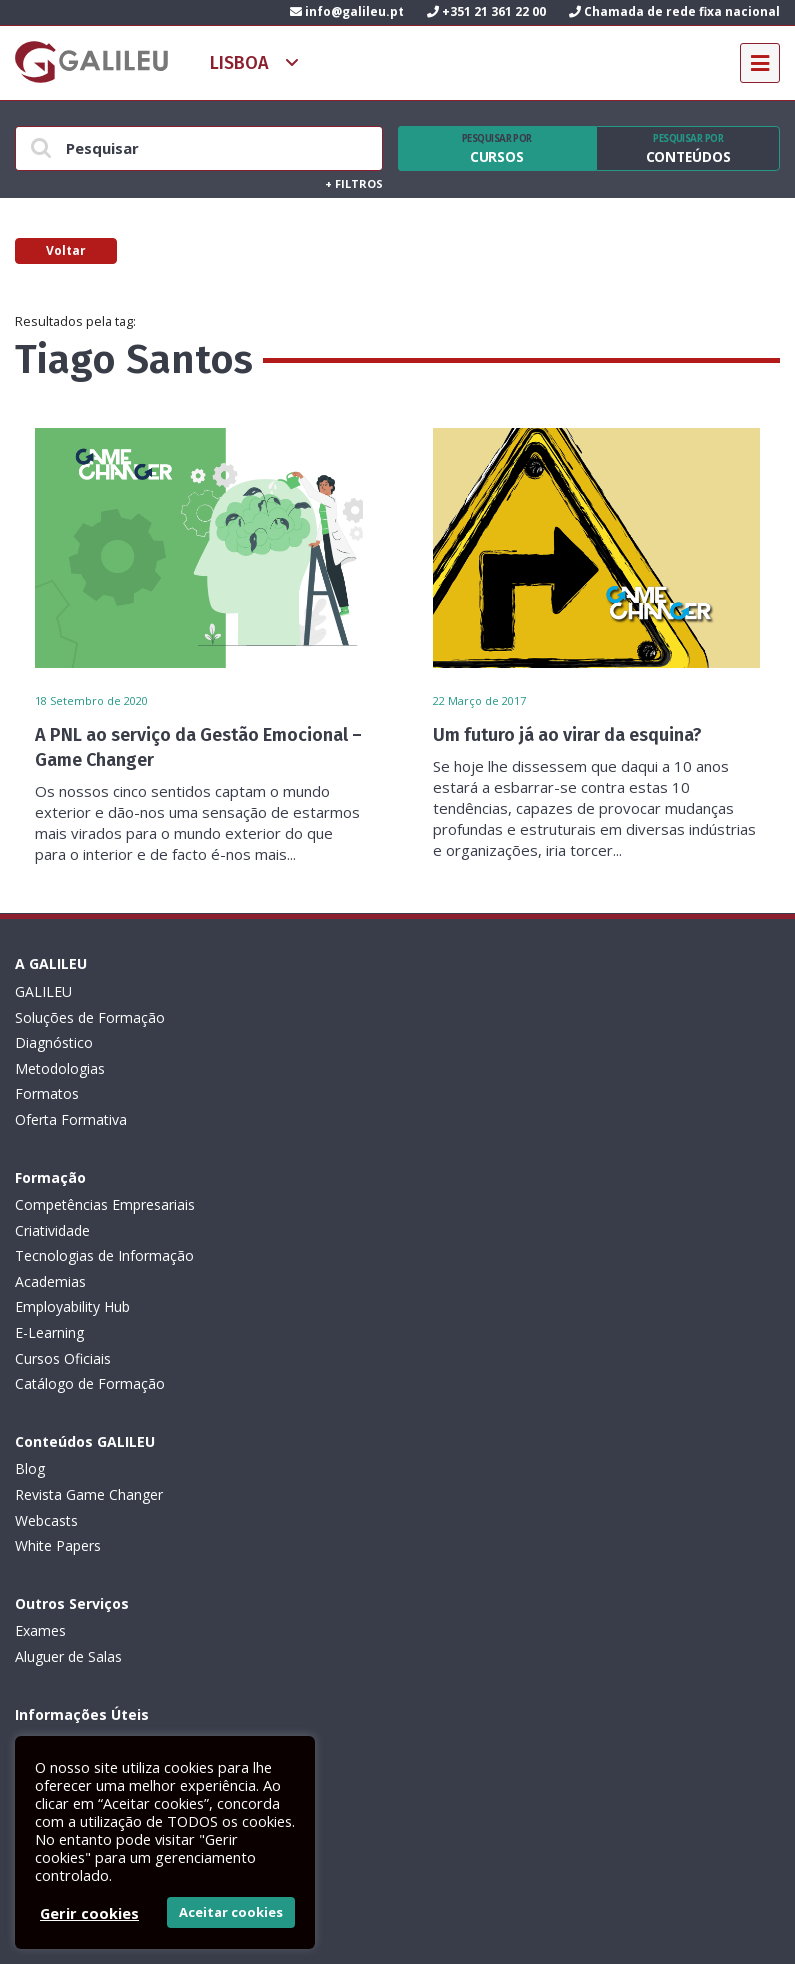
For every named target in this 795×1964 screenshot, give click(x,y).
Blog (30, 1255)
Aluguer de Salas (451, 1281)
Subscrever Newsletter (120, 1684)
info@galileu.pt (347, 11)
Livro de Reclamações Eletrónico (121, 1468)
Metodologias (60, 1068)
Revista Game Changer (89, 1281)
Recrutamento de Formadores (113, 1571)
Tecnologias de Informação (487, 1042)
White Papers (58, 1332)
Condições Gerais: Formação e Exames (142, 1417)
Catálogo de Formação (473, 1170)
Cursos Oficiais (446, 1145)
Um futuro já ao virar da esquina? (567, 735)
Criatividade (435, 1017)
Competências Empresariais (488, 991)
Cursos (497, 149)
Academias (433, 1068)
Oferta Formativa (71, 1119)
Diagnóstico (54, 1042)
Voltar (66, 250)
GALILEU (43, 991)
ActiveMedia (420, 1927)
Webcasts (46, 1306)
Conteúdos (688, 149)
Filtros (354, 183)
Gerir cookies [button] (89, 1913)
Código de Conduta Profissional (117, 1494)
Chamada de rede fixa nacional (674, 11)
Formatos (47, 1093)
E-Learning (432, 1119)
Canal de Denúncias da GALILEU (119, 1545)
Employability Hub (455, 1093)
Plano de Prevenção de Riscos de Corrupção (159, 1520)
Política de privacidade (87, 1443)
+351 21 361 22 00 (486, 11)
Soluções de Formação (90, 1017)
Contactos (48, 1596)
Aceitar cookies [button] (231, 1912)
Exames (423, 1255)
